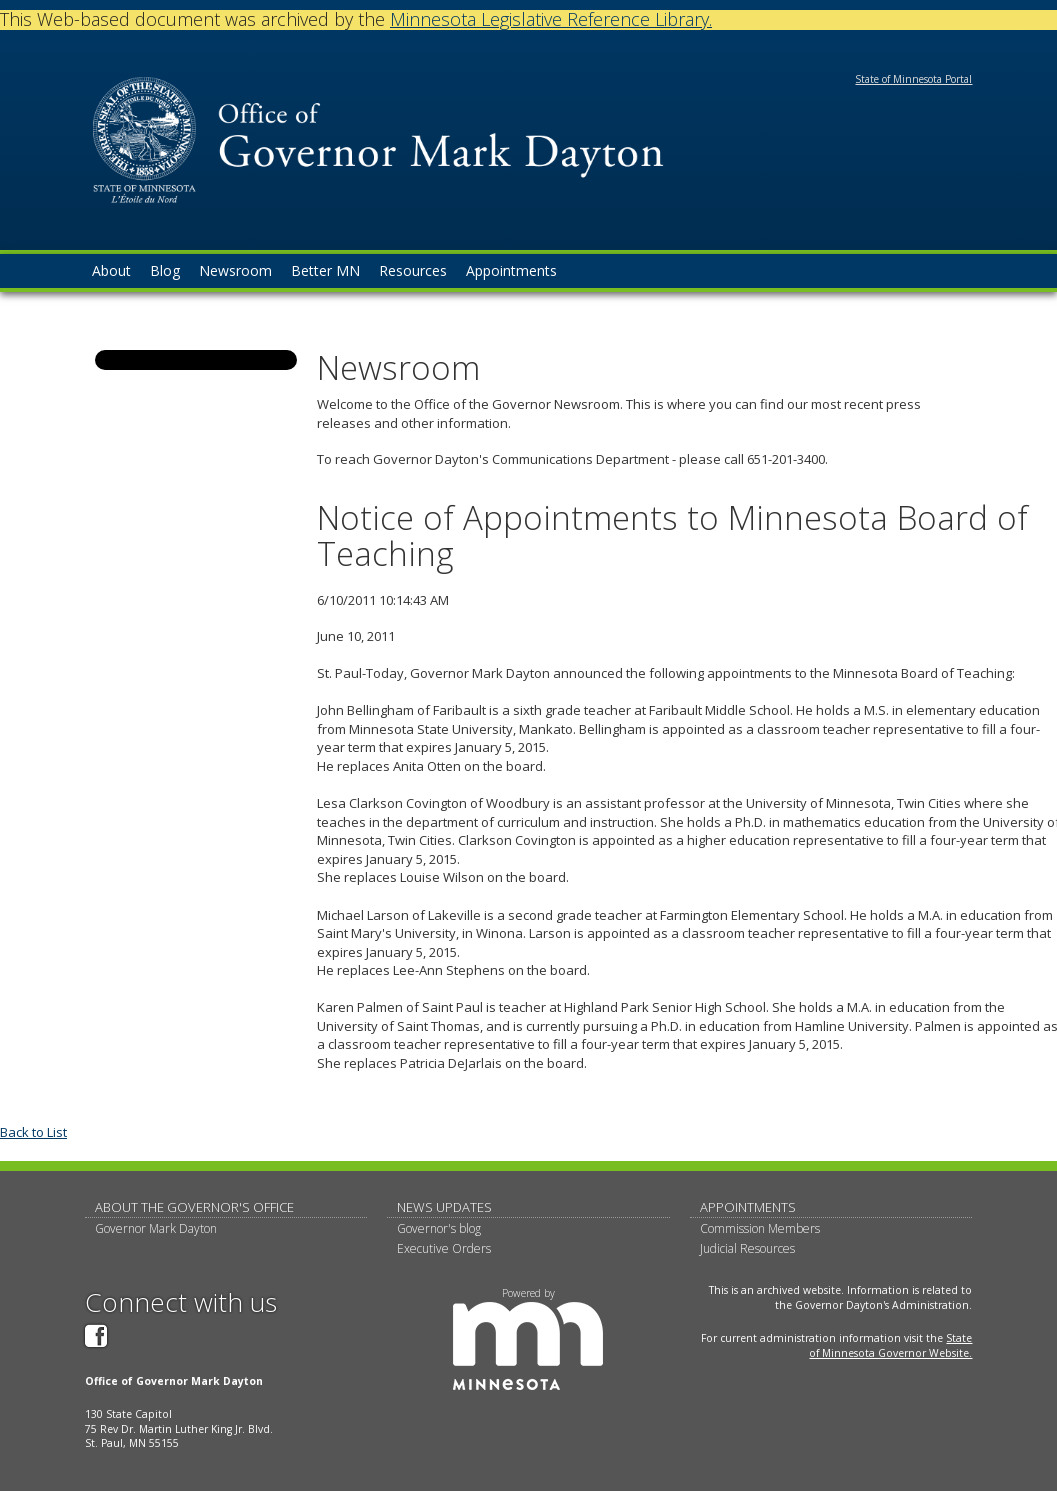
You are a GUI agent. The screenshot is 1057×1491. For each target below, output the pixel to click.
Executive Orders (444, 1248)
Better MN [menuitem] (325, 270)
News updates (444, 1207)
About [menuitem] (111, 270)
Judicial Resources (747, 1248)
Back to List (33, 1132)
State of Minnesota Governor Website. (890, 1345)
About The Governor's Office (194, 1207)
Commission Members (760, 1228)
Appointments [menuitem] (511, 270)
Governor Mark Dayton (156, 1228)
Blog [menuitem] (165, 270)
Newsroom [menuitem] (235, 270)
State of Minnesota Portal (913, 79)
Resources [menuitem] (413, 270)
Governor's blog (439, 1228)
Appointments (748, 1207)
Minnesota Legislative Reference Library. (551, 19)
